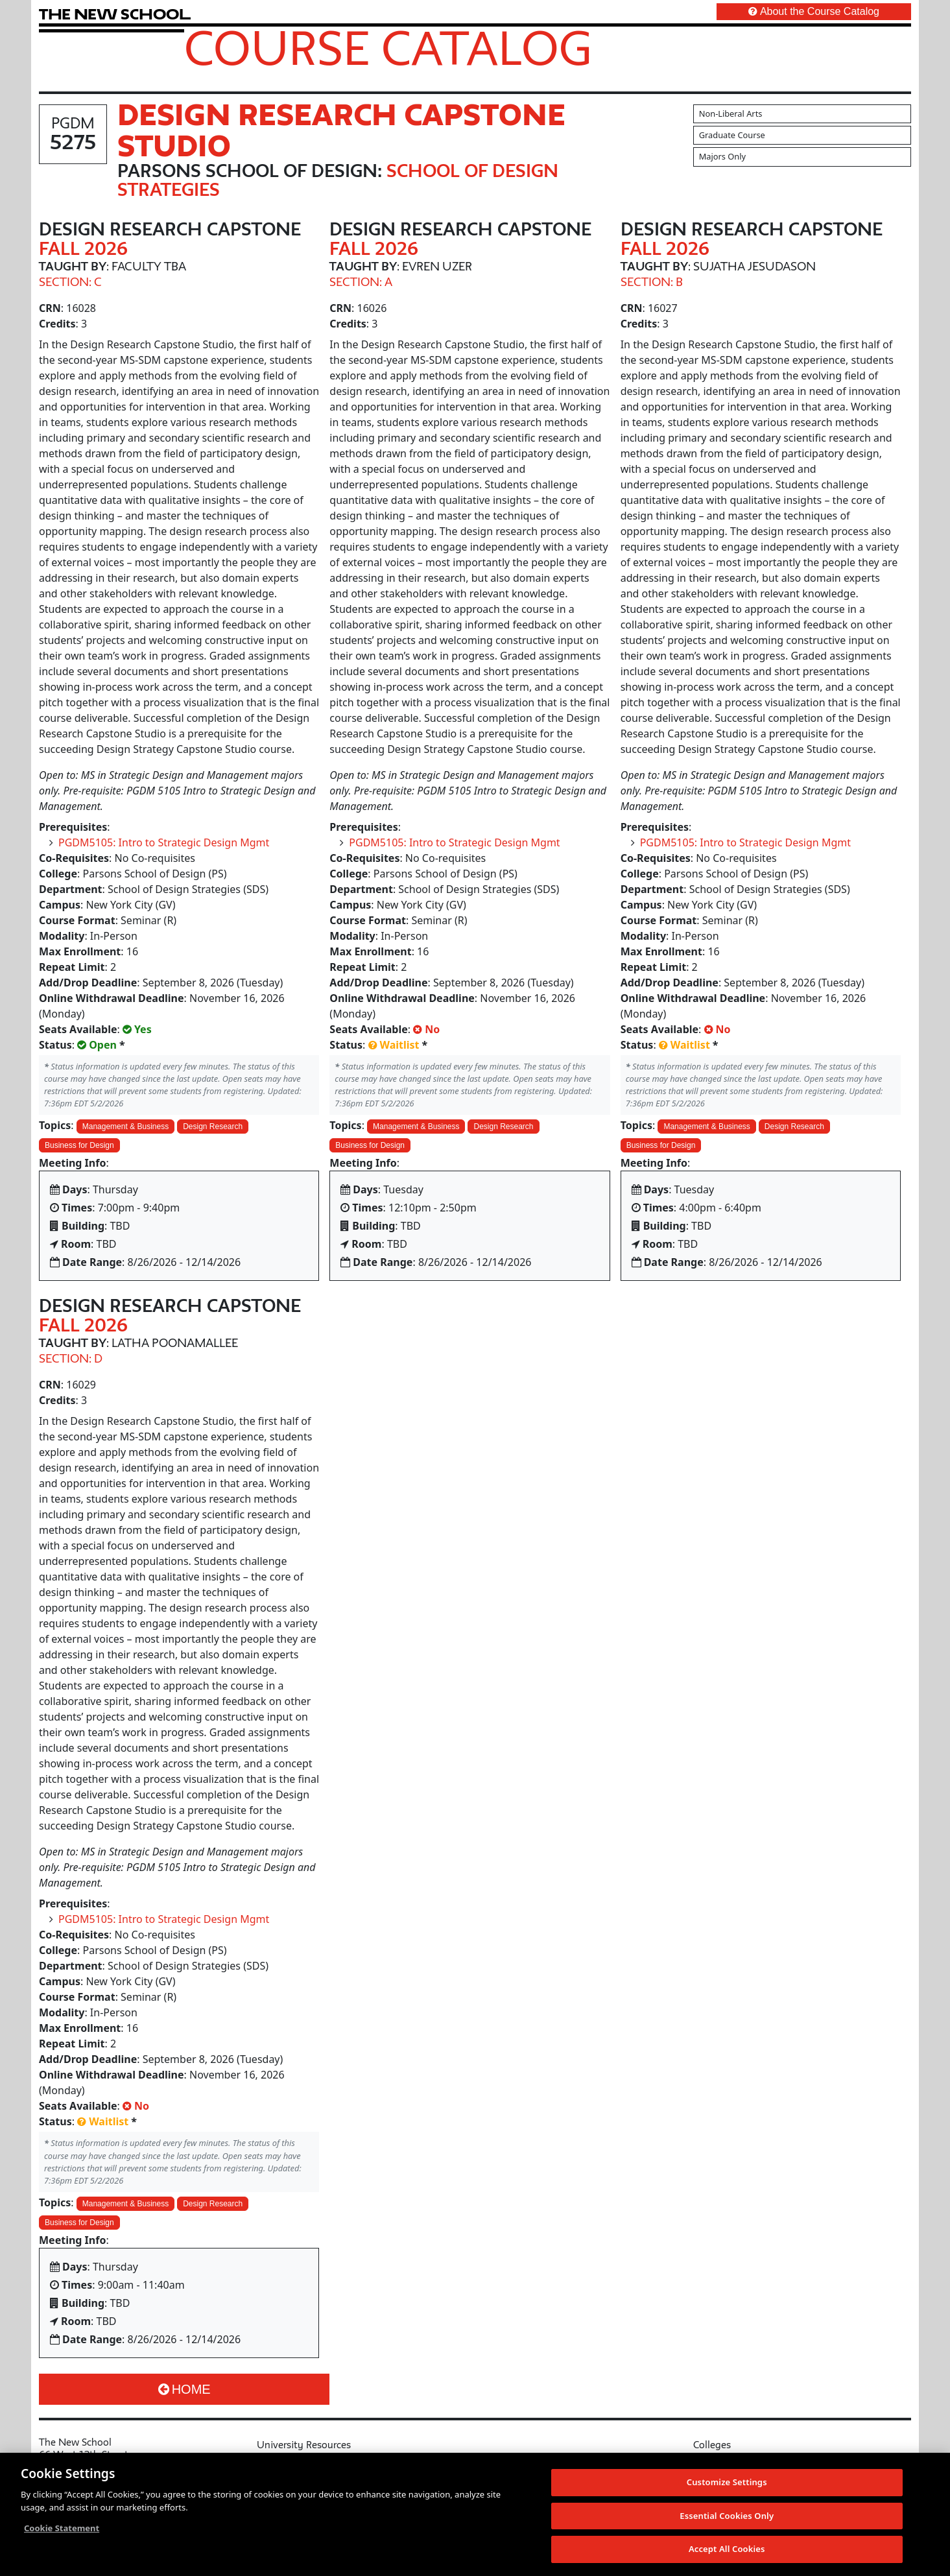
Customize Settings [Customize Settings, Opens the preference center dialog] (727, 2482)
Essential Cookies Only (727, 2516)
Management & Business (125, 1126)
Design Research (213, 1126)
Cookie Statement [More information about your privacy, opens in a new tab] (61, 2528)
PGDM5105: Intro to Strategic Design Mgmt (163, 842)
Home (184, 2389)
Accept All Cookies (727, 2549)
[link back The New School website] (115, 14)
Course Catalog (388, 47)
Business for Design (79, 1145)
